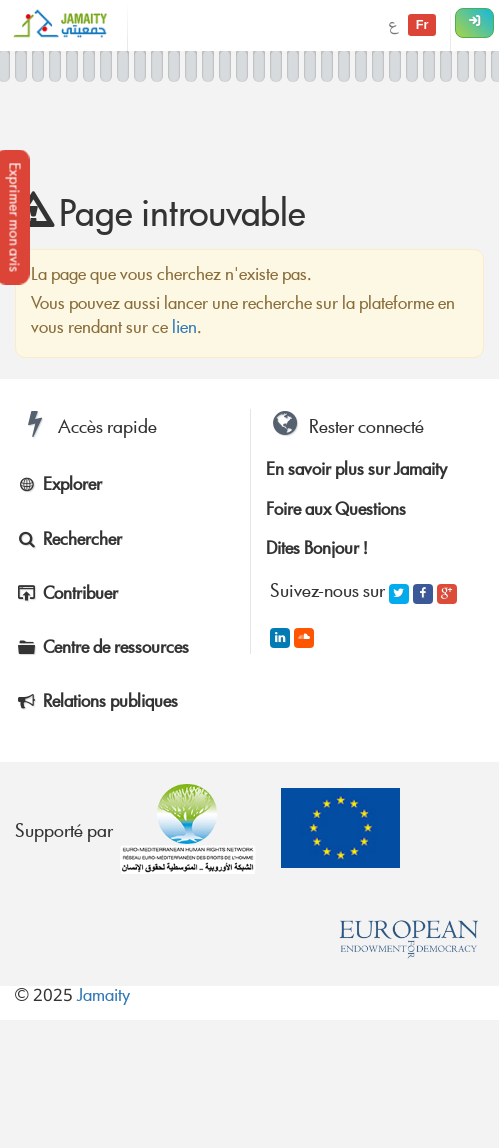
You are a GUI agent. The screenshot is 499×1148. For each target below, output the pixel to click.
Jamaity (103, 997)
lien (184, 329)
